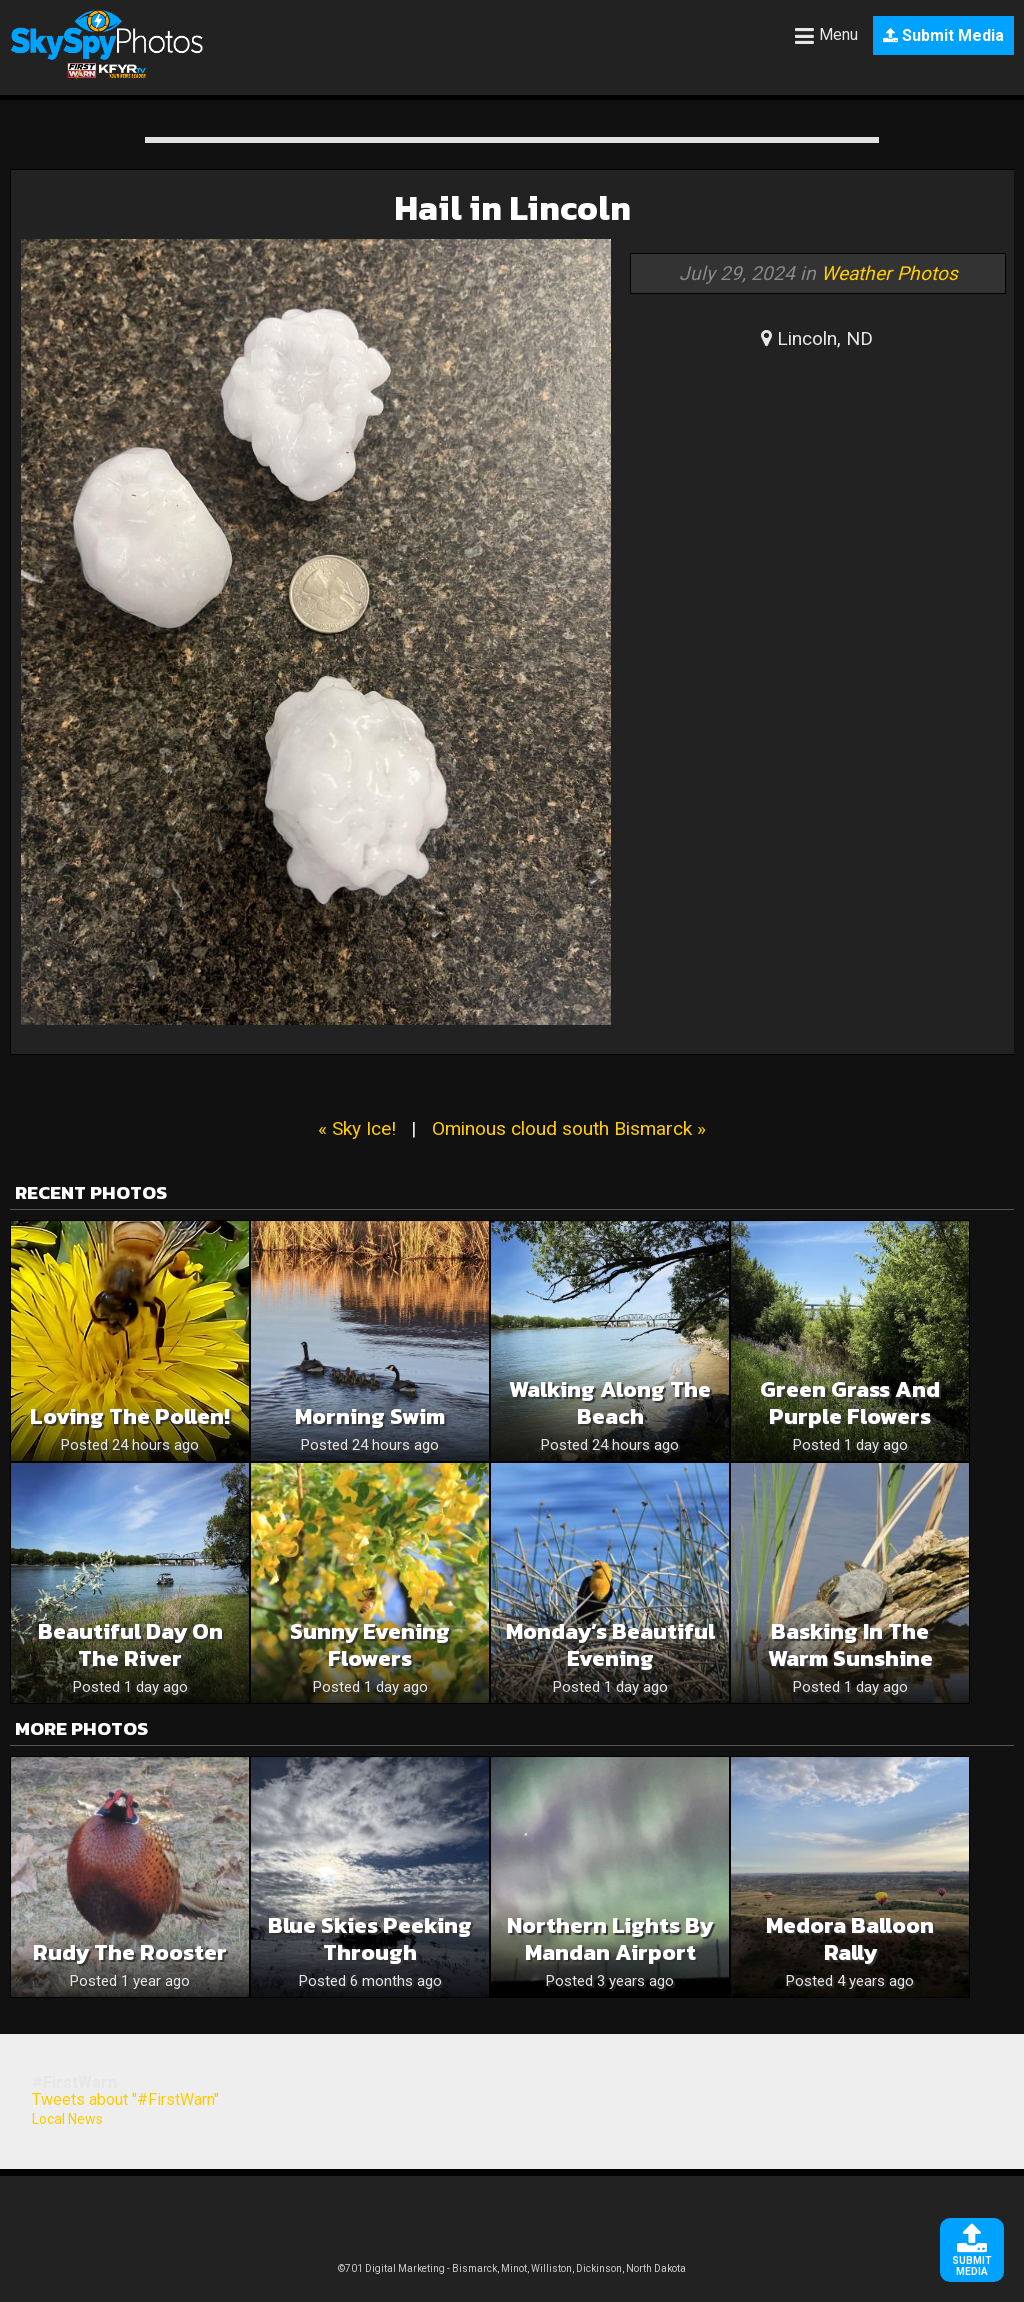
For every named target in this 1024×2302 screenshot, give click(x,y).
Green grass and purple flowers (850, 1403)
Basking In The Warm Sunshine (850, 1645)
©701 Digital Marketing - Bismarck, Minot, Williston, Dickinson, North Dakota (512, 2268)
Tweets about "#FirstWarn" (125, 2099)
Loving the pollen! (130, 1416)
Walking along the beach (610, 1403)
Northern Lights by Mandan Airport (610, 1939)
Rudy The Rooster (130, 1952)
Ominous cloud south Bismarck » (569, 1128)
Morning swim (370, 1416)
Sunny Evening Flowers (370, 1645)
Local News (67, 2119)
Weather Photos (889, 273)
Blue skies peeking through (370, 1939)
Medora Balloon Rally (850, 1939)
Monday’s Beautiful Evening (610, 1645)
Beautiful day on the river (130, 1645)
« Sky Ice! (357, 1128)
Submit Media (943, 35)
